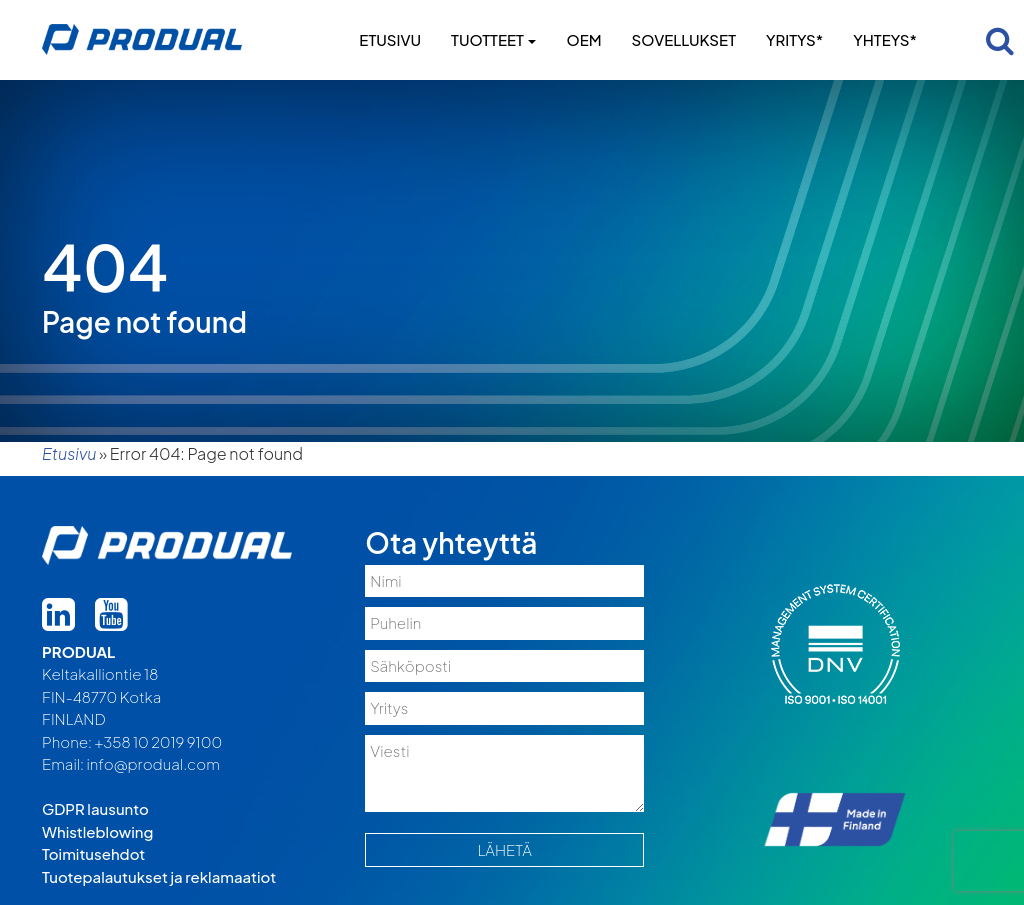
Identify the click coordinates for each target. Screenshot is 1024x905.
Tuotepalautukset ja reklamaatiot (159, 876)
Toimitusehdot (93, 853)
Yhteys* (885, 39)
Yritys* (794, 39)
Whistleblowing (97, 831)
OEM (583, 39)
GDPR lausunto (95, 808)
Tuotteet (493, 39)
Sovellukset (684, 39)
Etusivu (390, 39)
